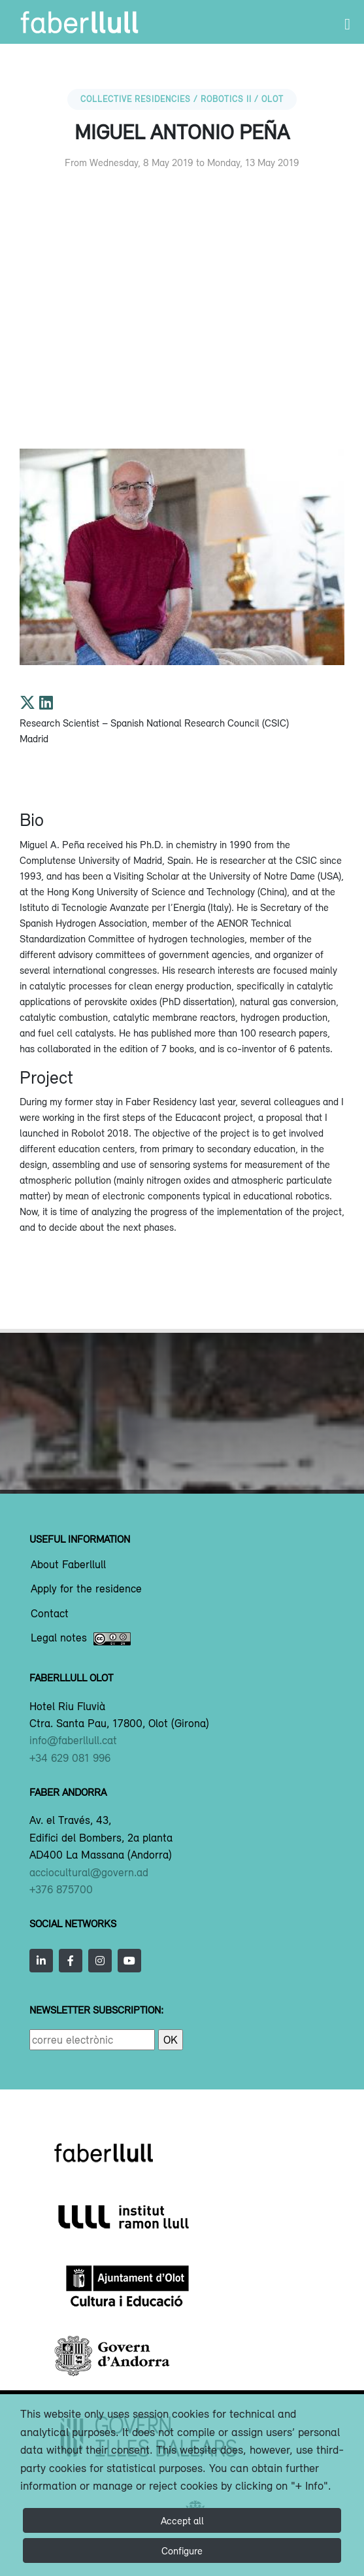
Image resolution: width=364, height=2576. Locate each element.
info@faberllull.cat (73, 1740)
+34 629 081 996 (69, 1757)
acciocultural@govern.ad (88, 1872)
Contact (50, 1614)
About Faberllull (68, 1565)
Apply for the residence (86, 1589)
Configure (182, 2550)
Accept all (182, 2520)
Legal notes (81, 1638)
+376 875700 (61, 1889)
